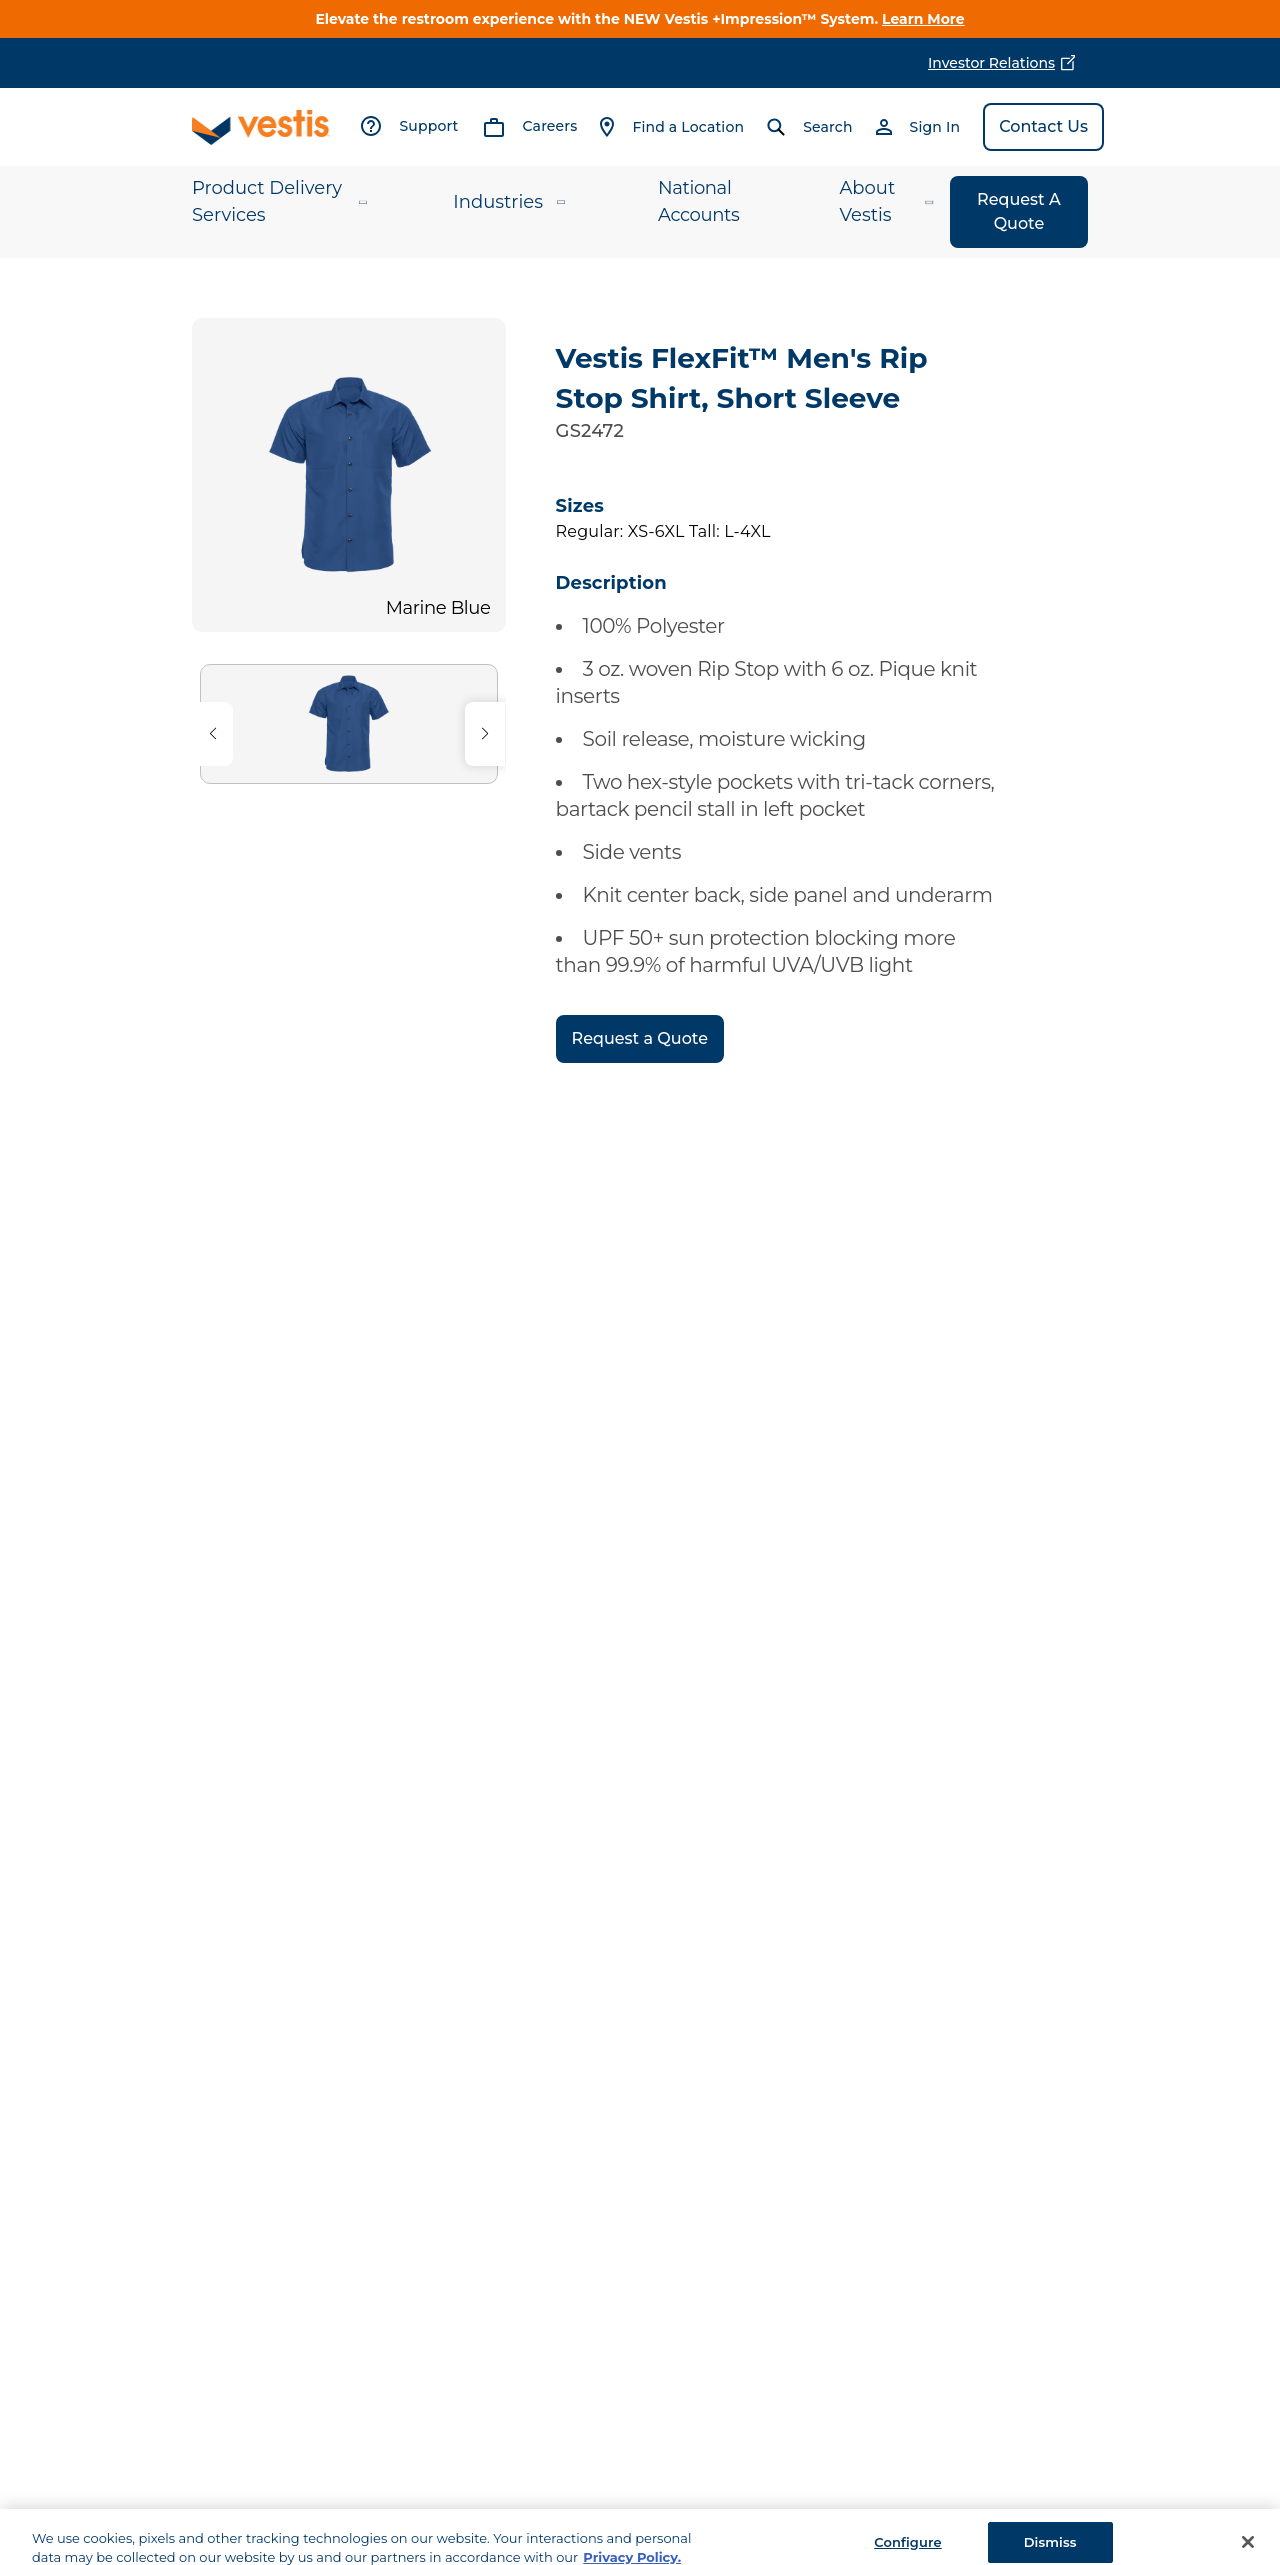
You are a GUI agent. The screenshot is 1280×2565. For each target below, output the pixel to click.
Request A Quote (1019, 211)
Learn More (923, 19)
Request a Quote (640, 1038)
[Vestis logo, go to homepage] (261, 127)
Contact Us (1043, 126)
